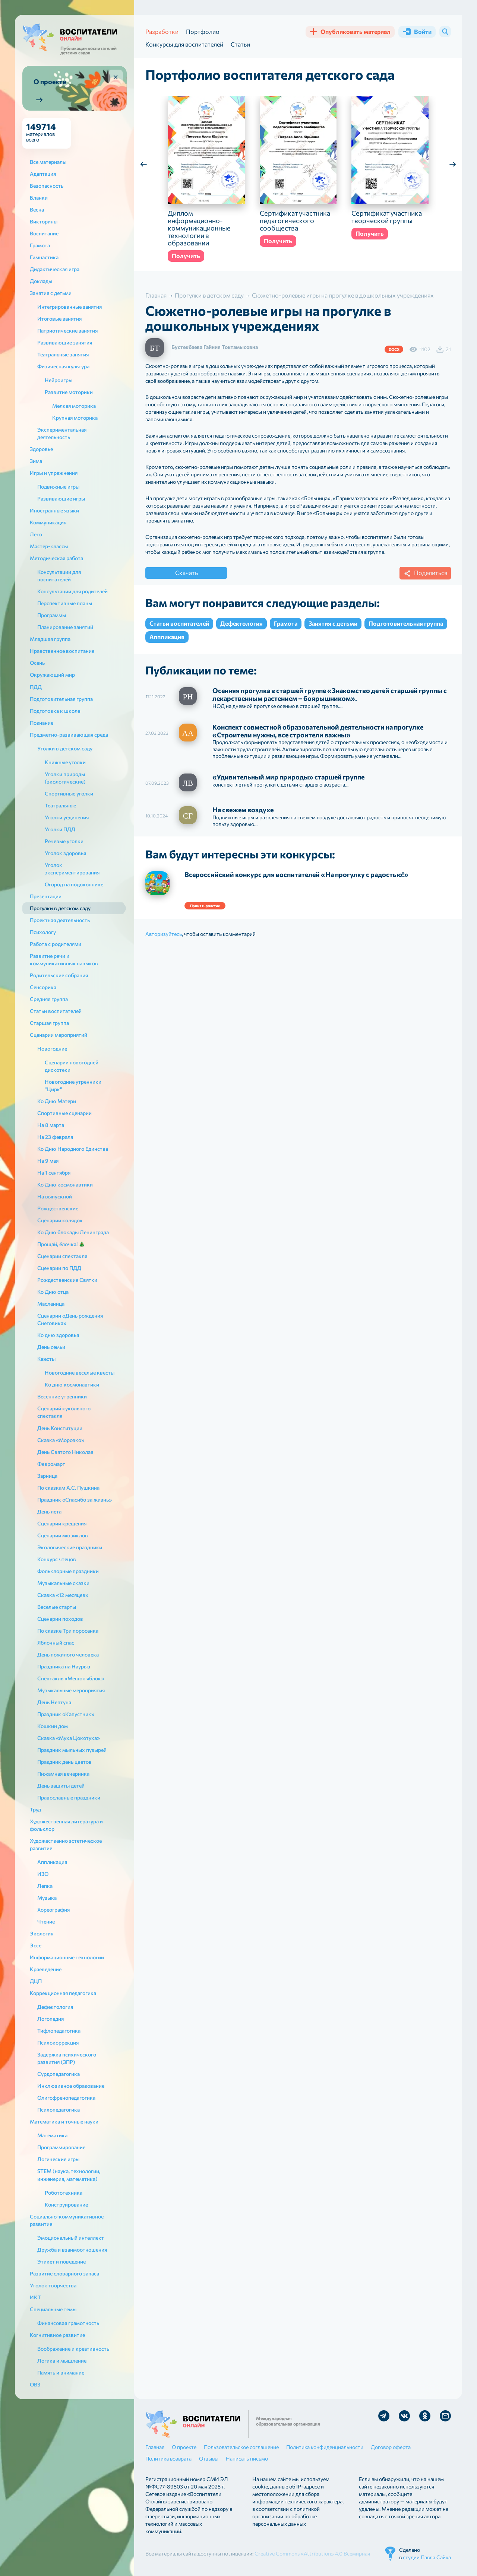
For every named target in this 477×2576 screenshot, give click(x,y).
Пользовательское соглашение (241, 2447)
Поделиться (424, 573)
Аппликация (166, 636)
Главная (154, 2447)
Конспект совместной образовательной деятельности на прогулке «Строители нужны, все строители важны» (317, 731)
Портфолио (202, 31)
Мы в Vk (404, 2415)
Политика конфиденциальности (324, 2447)
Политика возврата (168, 2458)
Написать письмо (247, 2458)
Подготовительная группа (406, 623)
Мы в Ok (424, 2415)
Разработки (162, 31)
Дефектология (241, 623)
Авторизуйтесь (163, 934)
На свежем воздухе (243, 810)
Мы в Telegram (383, 2415)
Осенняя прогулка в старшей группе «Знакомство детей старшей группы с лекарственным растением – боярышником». (329, 694)
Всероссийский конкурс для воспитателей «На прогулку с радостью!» (296, 874)
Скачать (186, 572)
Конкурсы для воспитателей (184, 44)
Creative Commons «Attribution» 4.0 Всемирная (312, 2553)
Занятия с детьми (333, 623)
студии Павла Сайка (427, 2557)
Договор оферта (391, 2447)
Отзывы (208, 2458)
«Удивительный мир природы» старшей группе (288, 777)
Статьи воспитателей (179, 623)
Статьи (240, 44)
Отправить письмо (445, 2415)
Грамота (285, 623)
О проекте (184, 2447)
